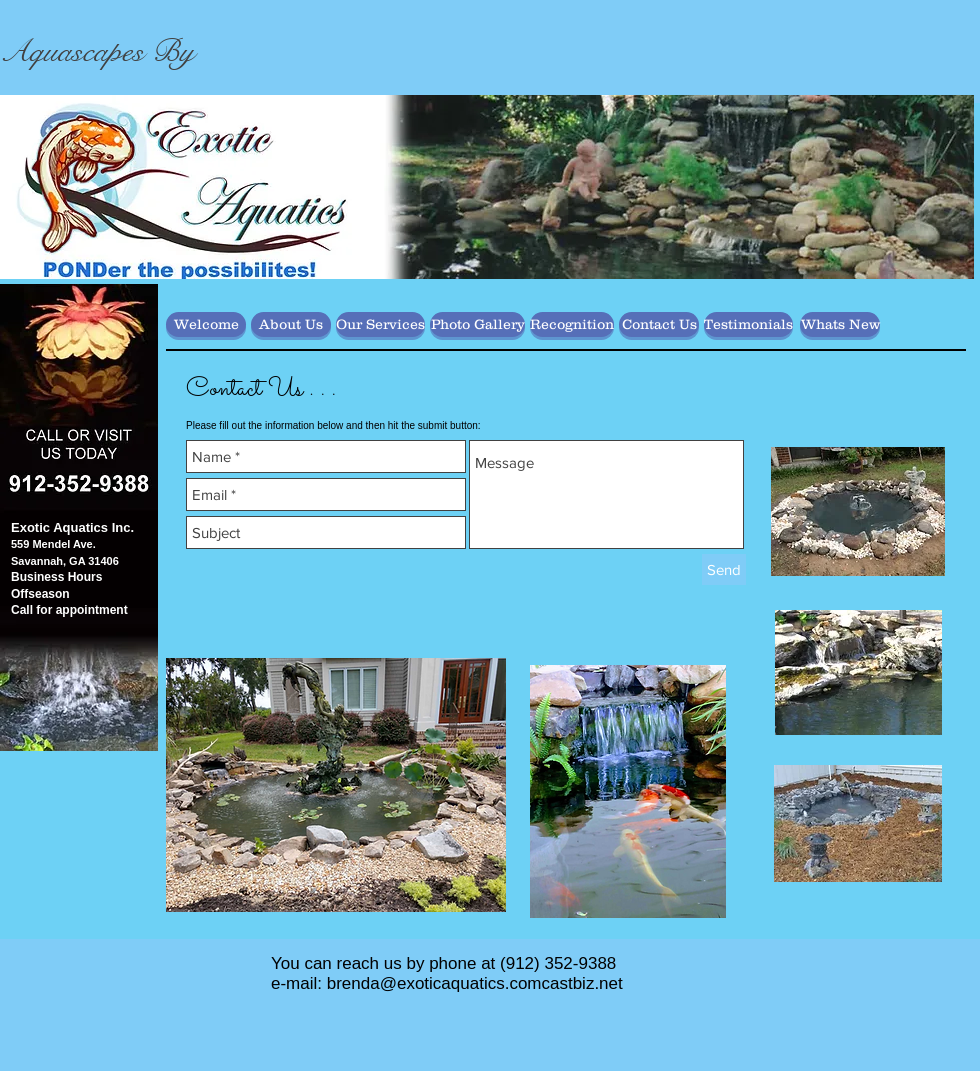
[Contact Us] (659, 324)
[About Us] (291, 324)
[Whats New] (840, 324)
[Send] (724, 569)
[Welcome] (206, 324)
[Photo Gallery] (477, 324)
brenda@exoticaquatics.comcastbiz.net (475, 983)
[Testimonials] (748, 324)
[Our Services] (380, 324)
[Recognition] (572, 324)
